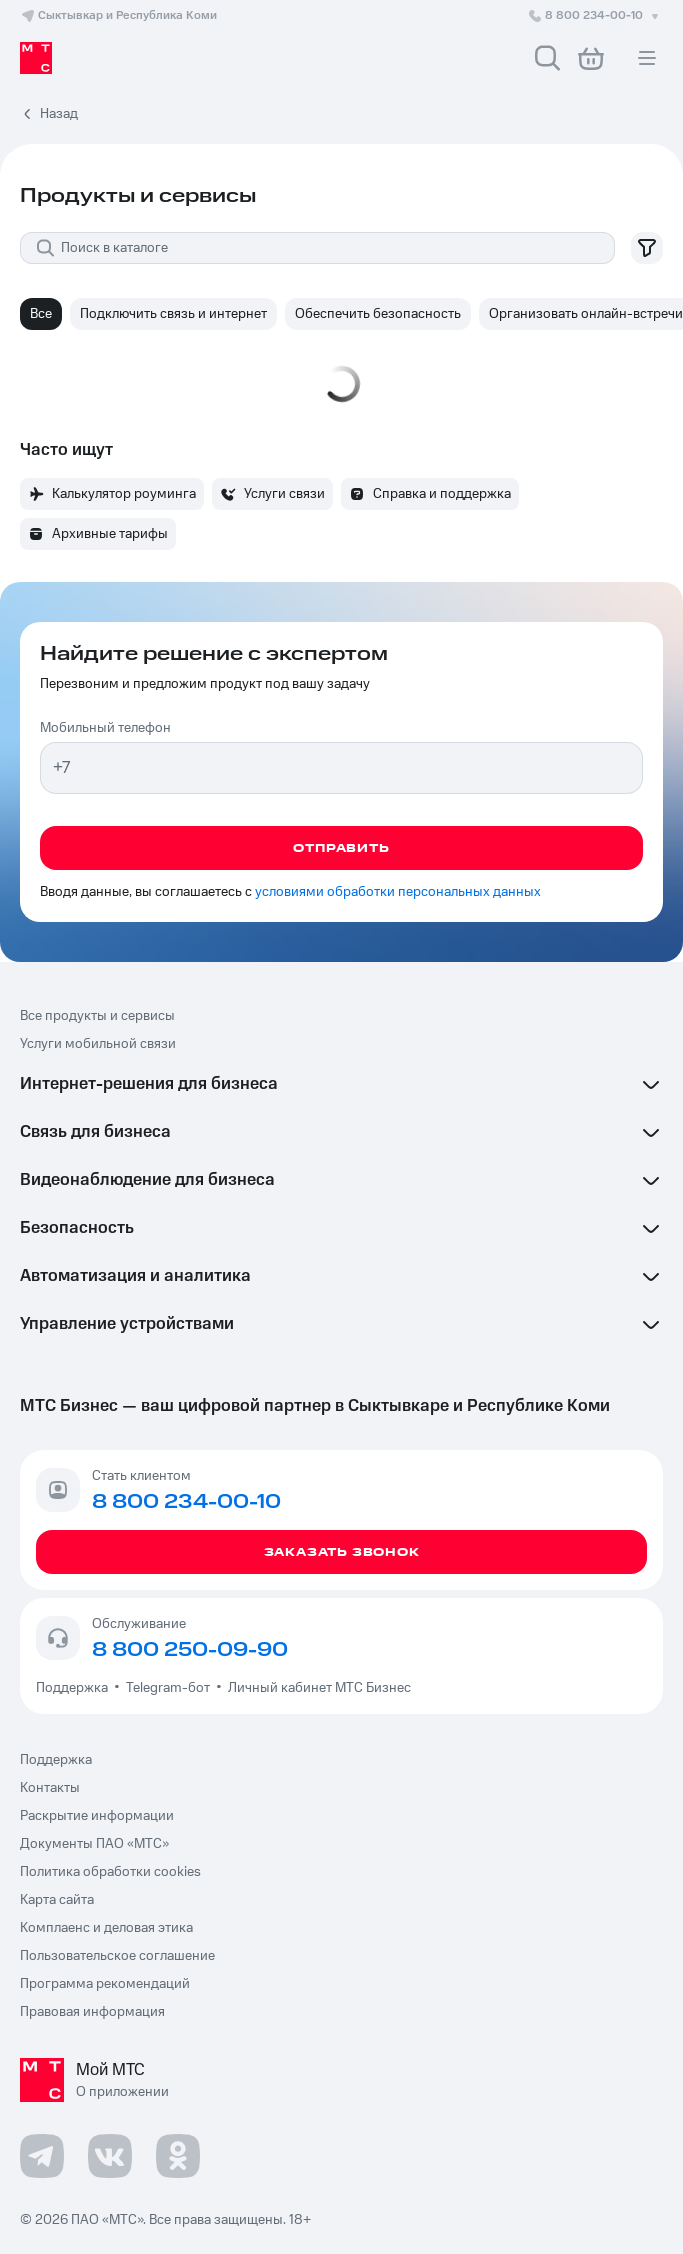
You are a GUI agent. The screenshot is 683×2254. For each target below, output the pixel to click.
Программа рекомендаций (105, 1984)
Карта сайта (57, 1900)
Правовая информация (92, 2012)
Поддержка (75, 1688)
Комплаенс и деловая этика (106, 1928)
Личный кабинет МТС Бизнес (319, 1688)
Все (41, 314)
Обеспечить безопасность (378, 314)
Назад (59, 114)
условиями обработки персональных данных (398, 892)
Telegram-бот (168, 1688)
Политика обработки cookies (110, 1872)
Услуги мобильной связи (98, 1044)
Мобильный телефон (105, 728)
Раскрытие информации (97, 1816)
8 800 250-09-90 (190, 1650)
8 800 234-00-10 (595, 15)
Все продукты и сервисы (97, 1016)
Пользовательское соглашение (117, 1956)
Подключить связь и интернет (173, 314)
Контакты (50, 1788)
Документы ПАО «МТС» (94, 1844)
